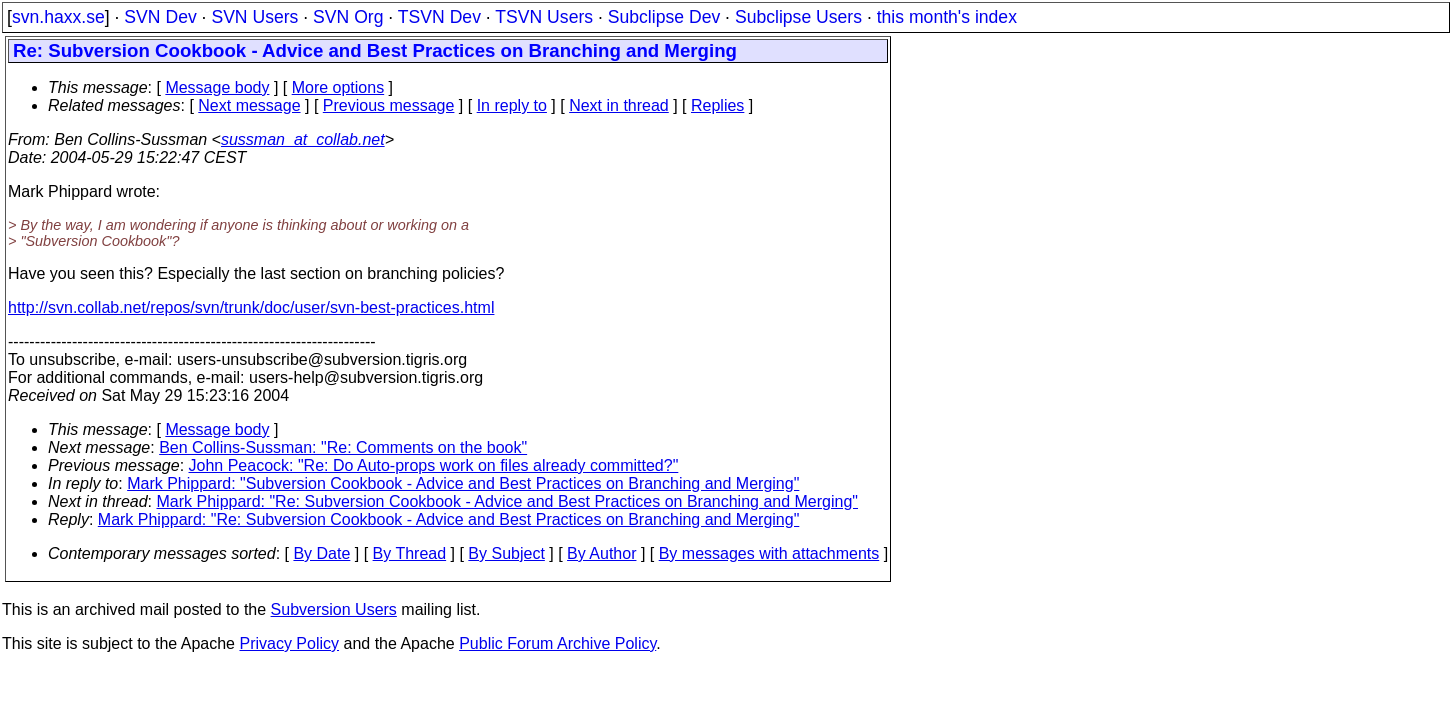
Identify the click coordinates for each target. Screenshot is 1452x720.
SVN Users (254, 17)
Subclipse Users (798, 17)
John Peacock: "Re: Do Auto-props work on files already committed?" (434, 465)
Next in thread (619, 105)
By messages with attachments (769, 553)
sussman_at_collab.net (303, 139)
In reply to (512, 105)
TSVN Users (544, 17)
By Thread (410, 553)
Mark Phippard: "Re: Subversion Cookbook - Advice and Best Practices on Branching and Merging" (508, 501)
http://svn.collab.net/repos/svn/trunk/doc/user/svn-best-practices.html (251, 307)
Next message (249, 105)
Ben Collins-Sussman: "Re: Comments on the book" (343, 447)
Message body (217, 87)
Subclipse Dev (664, 17)
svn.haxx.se (58, 17)
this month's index (947, 17)
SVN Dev (160, 17)
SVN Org (348, 17)
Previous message (389, 105)
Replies (717, 105)
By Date (321, 553)
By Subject (506, 553)
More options (338, 87)
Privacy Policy (289, 643)
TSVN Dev (439, 17)
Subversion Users (334, 609)
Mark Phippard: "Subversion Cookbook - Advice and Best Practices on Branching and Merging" (463, 483)
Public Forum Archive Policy (557, 643)
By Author (601, 553)
